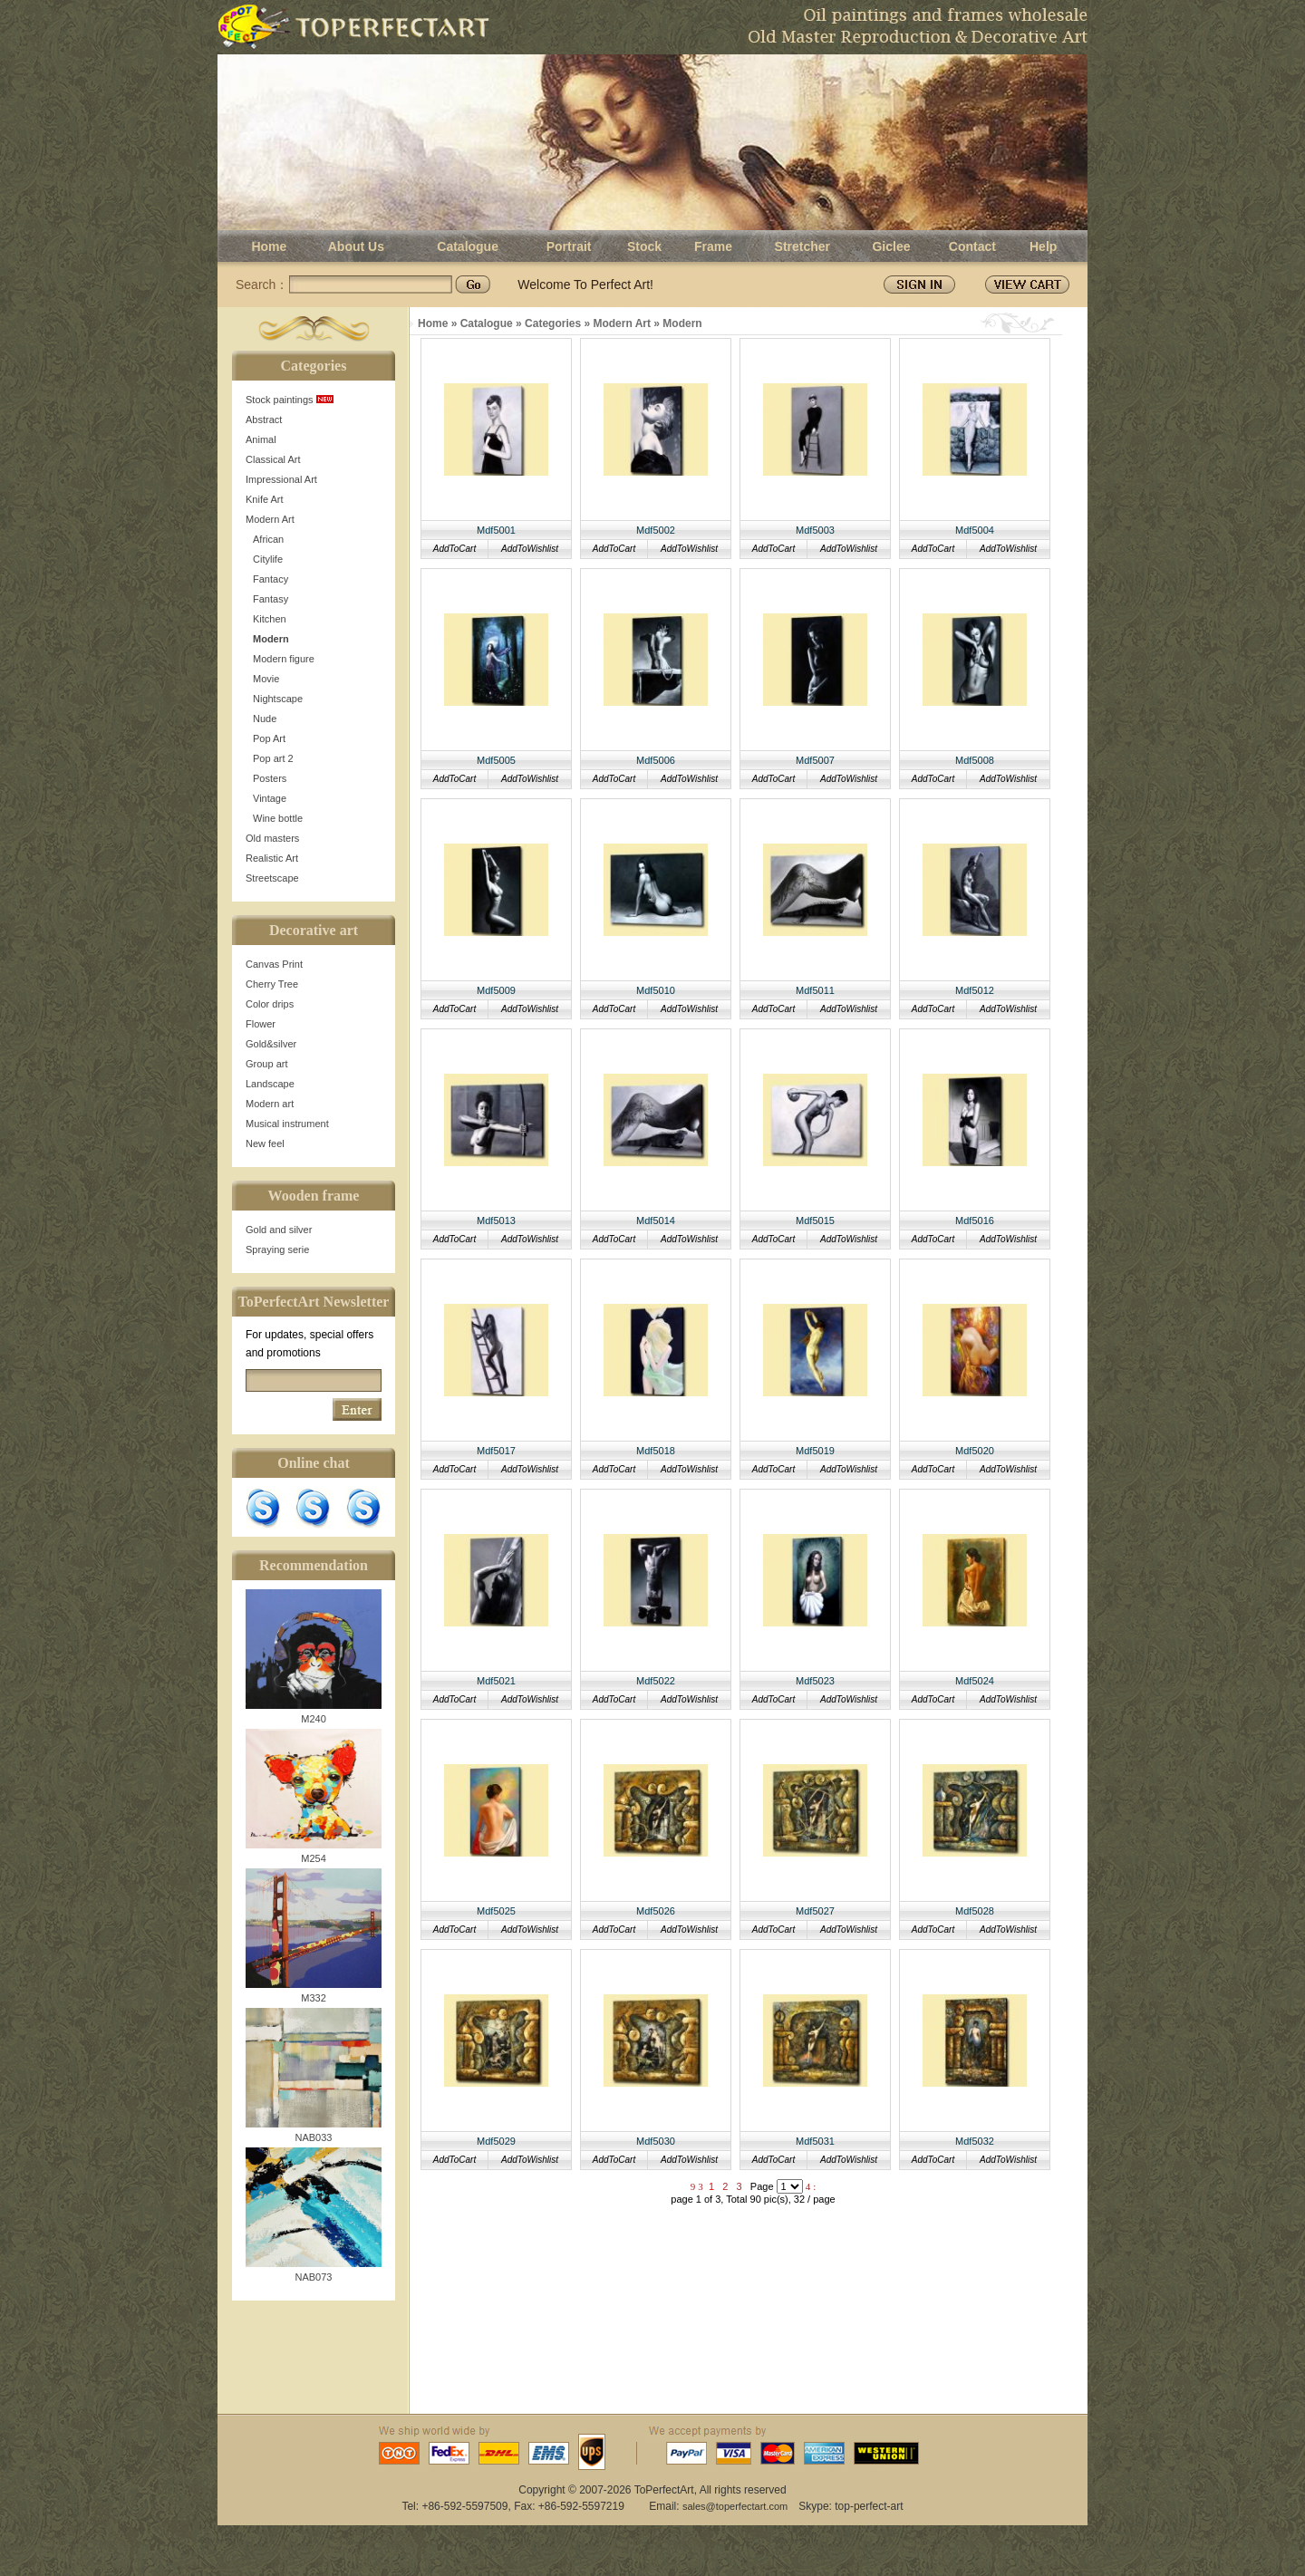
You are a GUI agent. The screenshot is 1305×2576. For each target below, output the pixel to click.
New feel (265, 1143)
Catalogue (467, 246)
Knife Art (265, 499)
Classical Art (273, 459)
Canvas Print (274, 964)
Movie (266, 678)
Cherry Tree (272, 984)
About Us (356, 246)
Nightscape (278, 698)
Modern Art (270, 519)
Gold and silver (279, 1229)
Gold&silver (271, 1043)
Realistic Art (272, 858)
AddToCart (454, 549)
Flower (261, 1023)
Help (1043, 246)
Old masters (272, 838)
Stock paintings (290, 399)
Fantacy (270, 579)
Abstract (264, 419)
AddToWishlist (529, 549)
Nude (264, 718)
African (268, 539)
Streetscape (272, 878)
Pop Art (269, 738)
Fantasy (270, 598)
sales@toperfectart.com (735, 2506)
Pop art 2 (273, 758)
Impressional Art (281, 479)
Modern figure (283, 658)
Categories (553, 323)
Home (268, 246)
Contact (972, 246)
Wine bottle (278, 818)
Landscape (270, 1083)
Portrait (569, 246)
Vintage (269, 798)
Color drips (270, 1004)
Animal (261, 439)
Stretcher (802, 246)
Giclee (891, 246)
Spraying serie (277, 1249)
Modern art (270, 1103)
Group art (266, 1063)
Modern (271, 638)
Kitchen (269, 618)
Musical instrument (287, 1123)
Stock (644, 246)
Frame (713, 246)
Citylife (268, 559)
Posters (269, 778)
